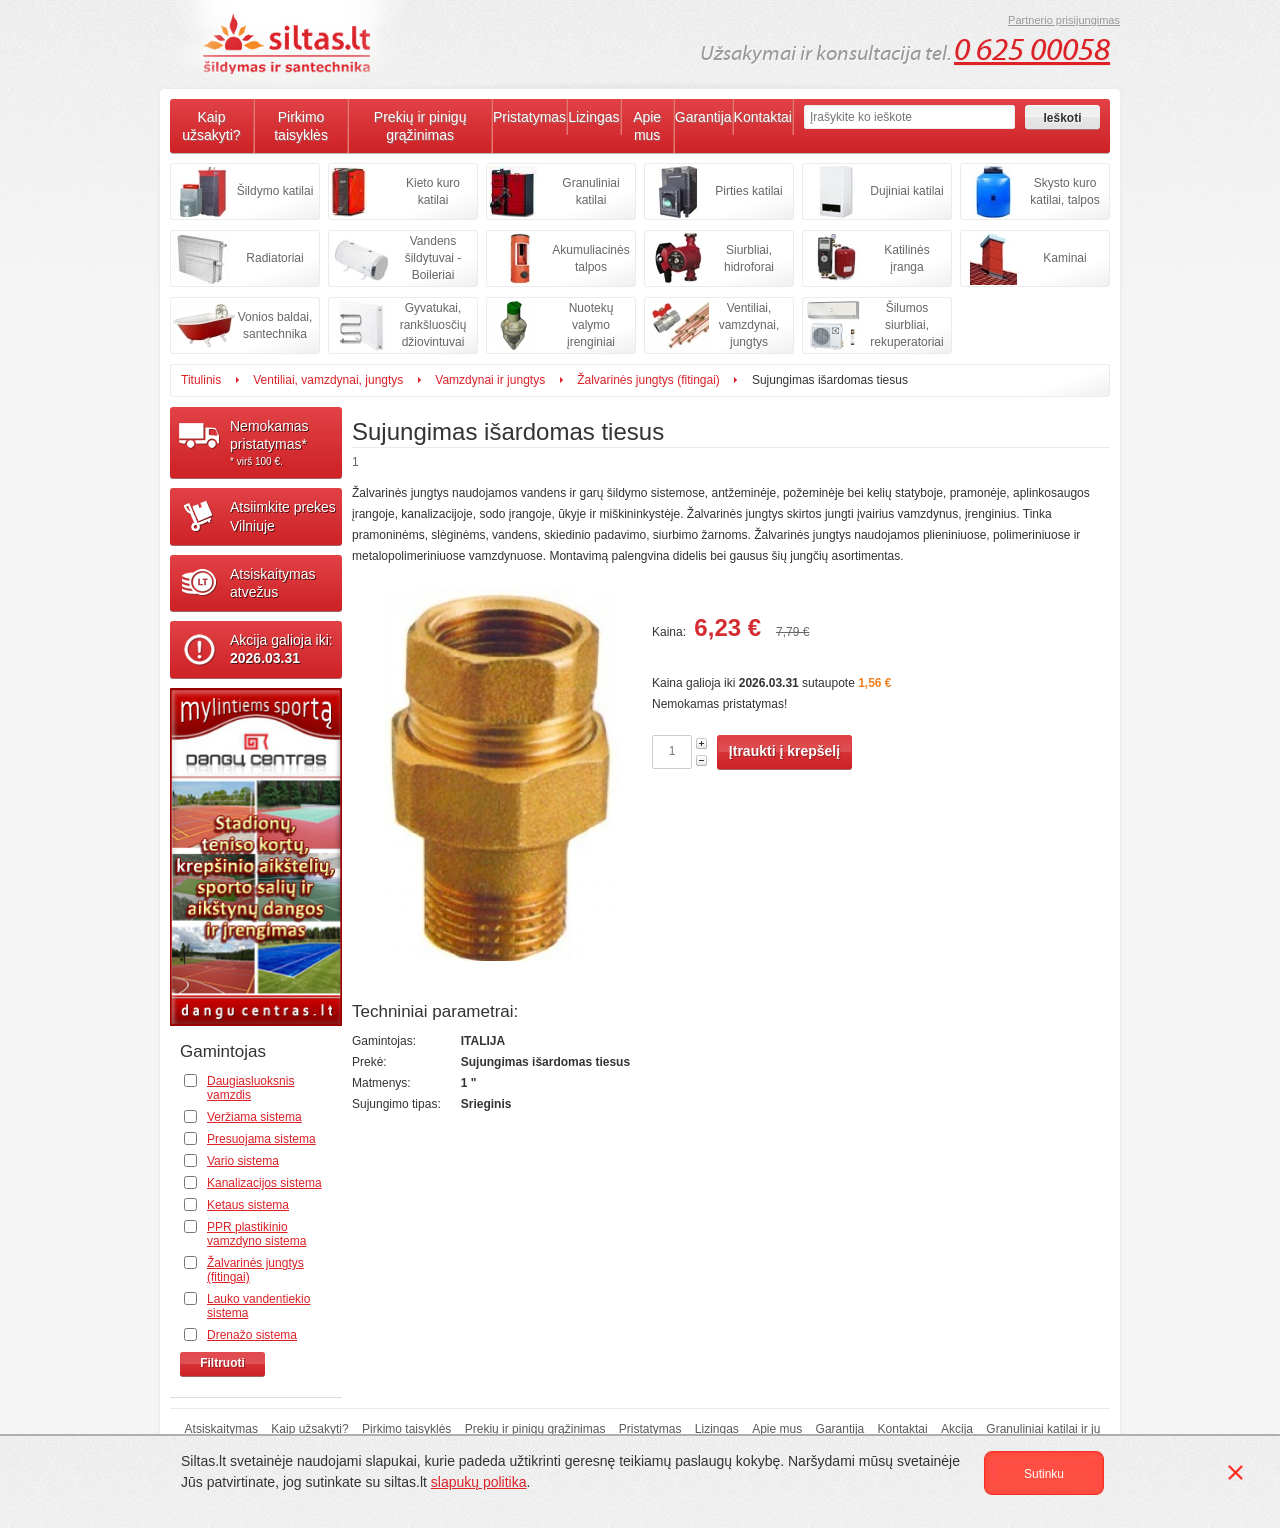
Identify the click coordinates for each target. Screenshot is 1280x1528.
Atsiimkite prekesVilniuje (283, 516)
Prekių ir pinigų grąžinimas (420, 126)
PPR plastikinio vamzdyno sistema (256, 1234)
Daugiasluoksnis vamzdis (250, 1088)
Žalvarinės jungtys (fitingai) (648, 380)
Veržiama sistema (254, 1117)
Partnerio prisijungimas (1064, 20)
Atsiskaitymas (221, 1429)
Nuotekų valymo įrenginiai (591, 325)
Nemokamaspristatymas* (286, 443)
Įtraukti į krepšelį (784, 751)
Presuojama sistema (261, 1139)
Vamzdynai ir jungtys (490, 380)
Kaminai (1064, 258)
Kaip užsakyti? (211, 126)
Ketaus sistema (248, 1205)
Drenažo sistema (252, 1335)
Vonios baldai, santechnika (275, 325)
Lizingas (593, 117)
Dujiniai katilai (906, 191)
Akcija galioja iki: (281, 649)
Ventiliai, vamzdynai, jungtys (749, 325)
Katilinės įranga (906, 258)
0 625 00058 (1032, 50)
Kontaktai (763, 117)
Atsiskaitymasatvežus (273, 583)
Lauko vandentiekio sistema (258, 1306)
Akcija (957, 1429)
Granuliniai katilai (590, 191)
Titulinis (201, 380)
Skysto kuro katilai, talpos (1064, 191)
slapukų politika (479, 1482)
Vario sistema (243, 1161)
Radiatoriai (274, 258)
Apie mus (647, 126)
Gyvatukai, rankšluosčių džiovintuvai (433, 325)
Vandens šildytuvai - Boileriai (433, 258)
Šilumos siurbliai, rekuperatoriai (906, 325)
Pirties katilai (748, 191)
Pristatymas (529, 117)
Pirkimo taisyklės (301, 126)
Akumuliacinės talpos (590, 258)
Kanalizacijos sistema (264, 1183)
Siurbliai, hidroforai (749, 258)
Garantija (703, 117)
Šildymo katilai (275, 191)
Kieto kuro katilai (433, 191)
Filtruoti (222, 1363)
